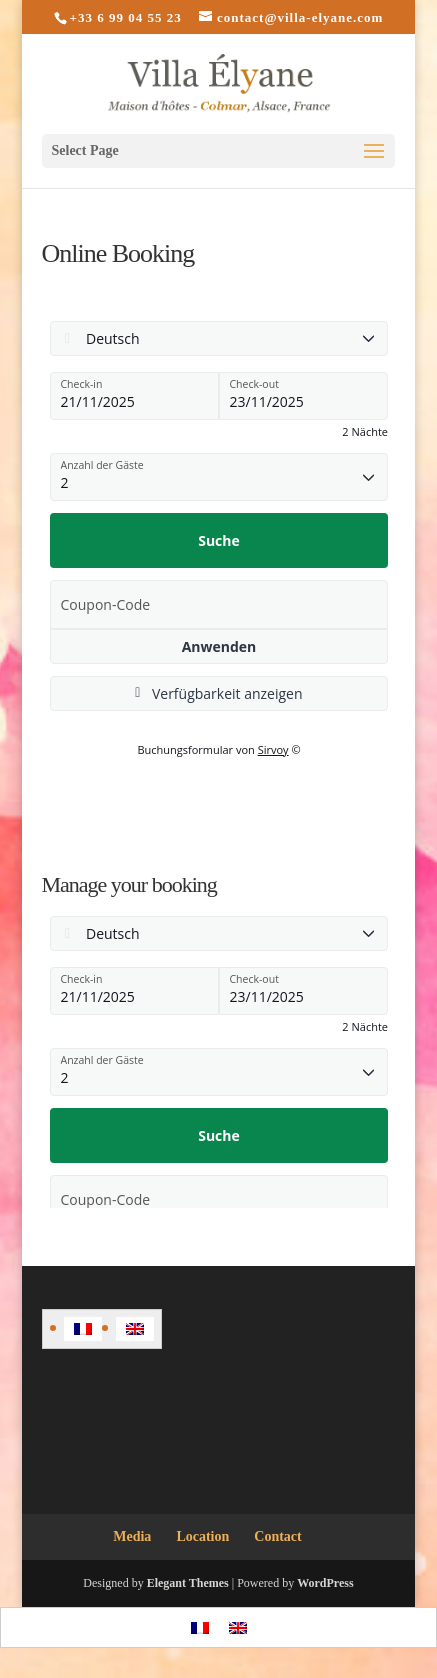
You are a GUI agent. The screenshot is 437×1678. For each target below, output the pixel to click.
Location (202, 1536)
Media (132, 1536)
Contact (277, 1536)
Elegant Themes (188, 1583)
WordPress (325, 1583)
